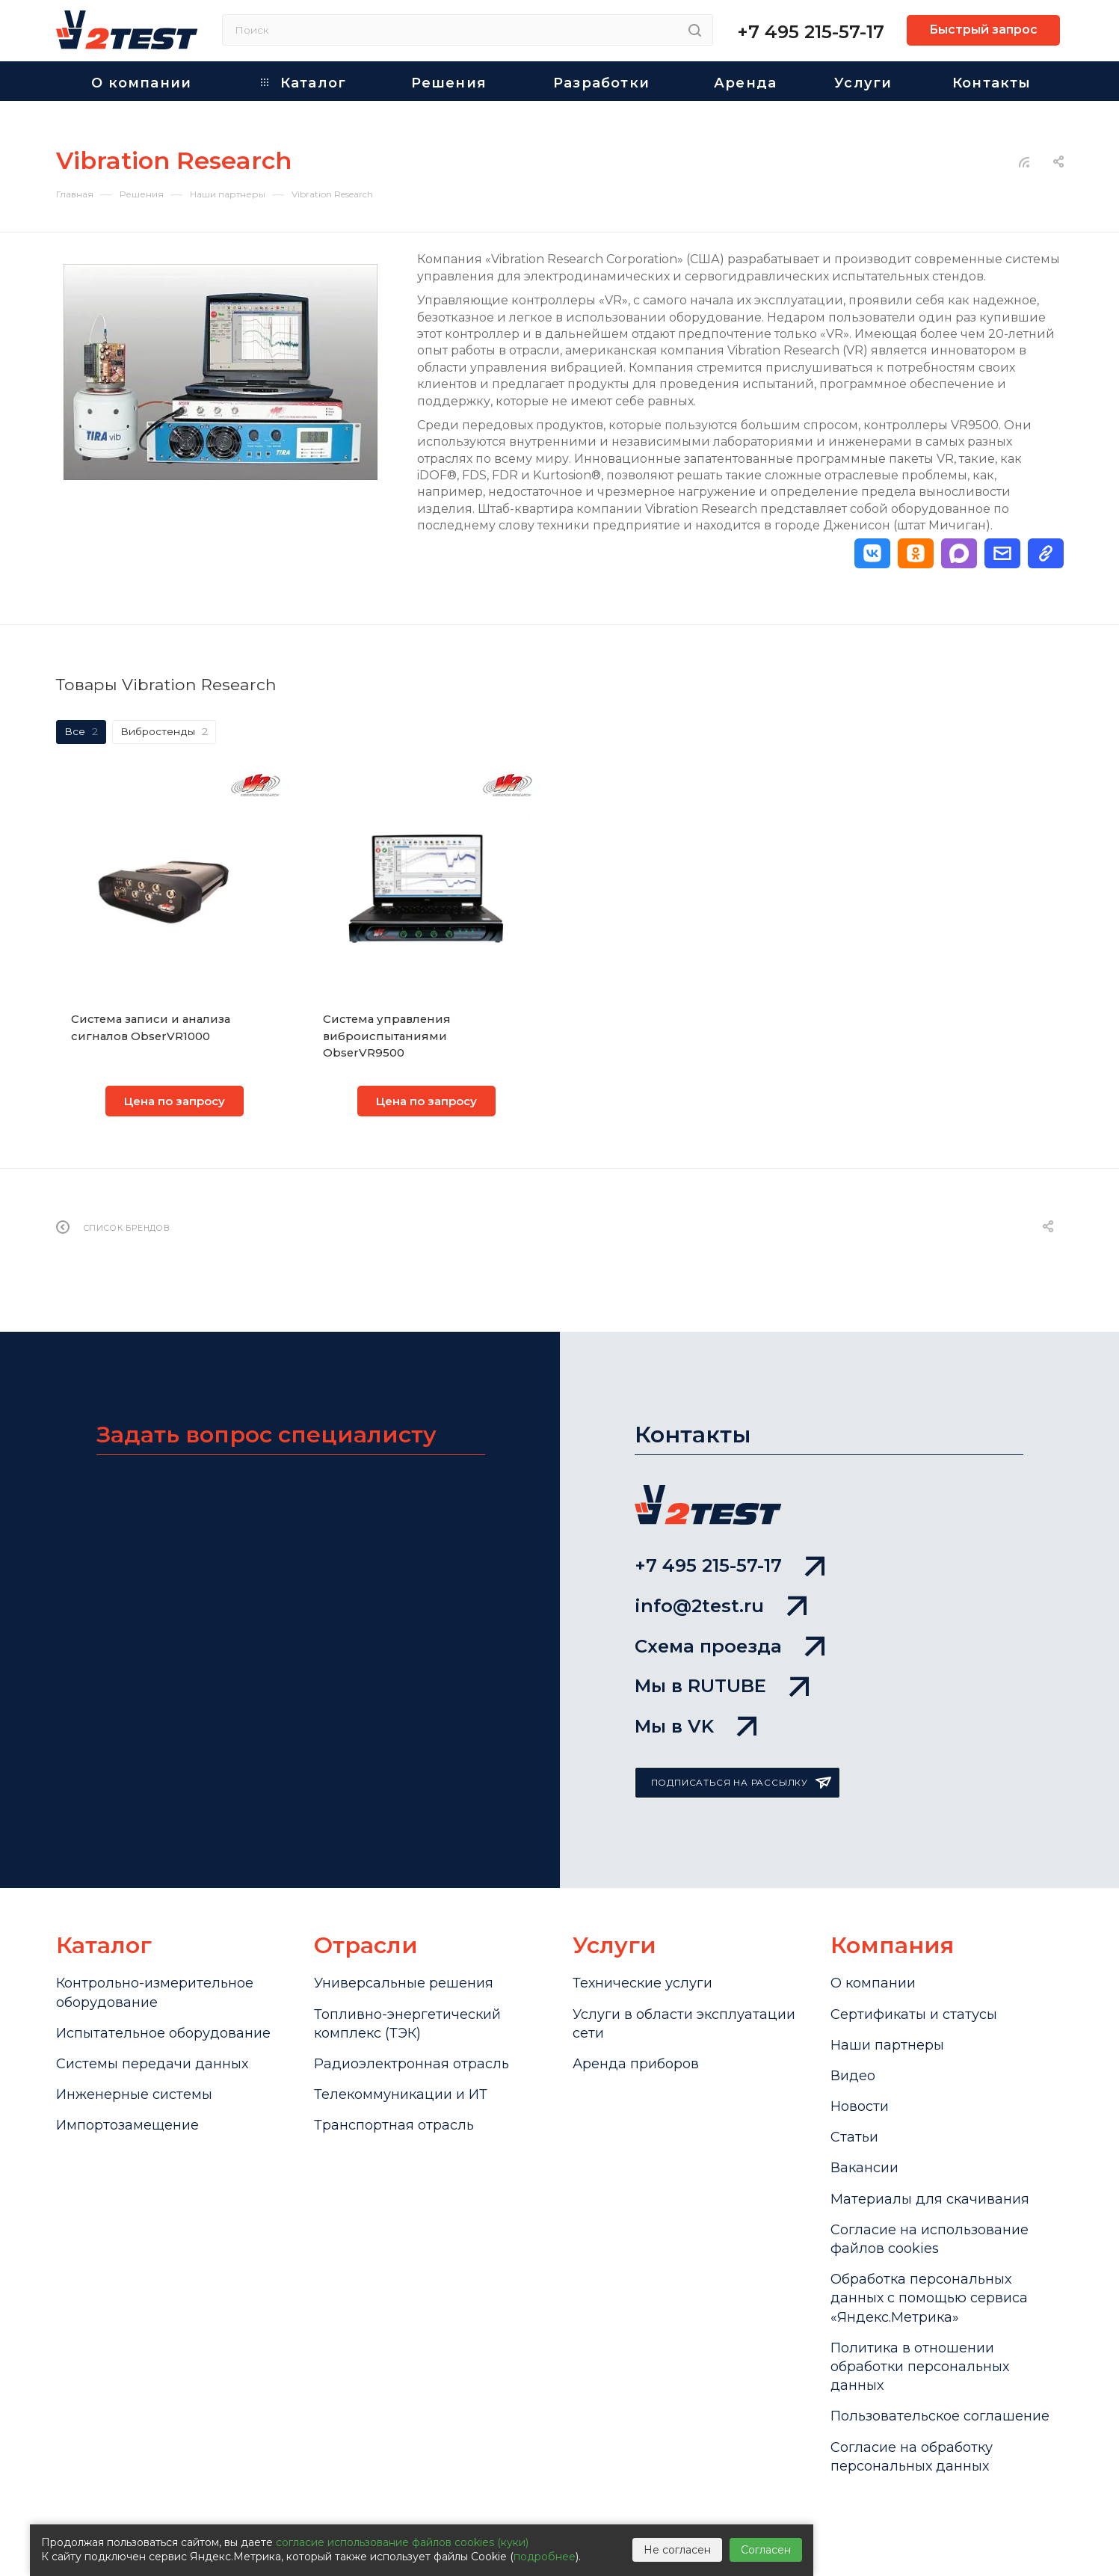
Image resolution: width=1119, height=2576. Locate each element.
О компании (873, 1983)
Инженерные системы (134, 2094)
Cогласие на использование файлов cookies (929, 2239)
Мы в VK (695, 1726)
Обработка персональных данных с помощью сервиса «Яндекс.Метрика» (929, 2298)
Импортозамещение (127, 2125)
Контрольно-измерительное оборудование (154, 1992)
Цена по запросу (174, 1101)
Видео (852, 2076)
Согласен (766, 2550)
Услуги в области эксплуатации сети (684, 2023)
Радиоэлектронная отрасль (411, 2064)
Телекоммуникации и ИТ (400, 2094)
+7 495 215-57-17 (810, 32)
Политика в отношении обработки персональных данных (919, 2367)
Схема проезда (729, 1646)
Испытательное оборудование (163, 2033)
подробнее (545, 2556)
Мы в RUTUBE (722, 1686)
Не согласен (677, 2550)
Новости (859, 2106)
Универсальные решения (403, 1983)
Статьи (854, 2137)
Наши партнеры (887, 2045)
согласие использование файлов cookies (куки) (402, 2542)
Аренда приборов (636, 2064)
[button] (872, 553)
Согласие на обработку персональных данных (911, 2456)
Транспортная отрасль (394, 2125)
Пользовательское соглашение (939, 2416)
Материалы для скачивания (929, 2199)
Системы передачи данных (152, 2064)
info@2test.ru (721, 1606)
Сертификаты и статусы (913, 2014)
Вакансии (864, 2168)
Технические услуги (642, 1983)
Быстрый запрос (983, 29)
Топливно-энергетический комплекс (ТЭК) (407, 2023)
